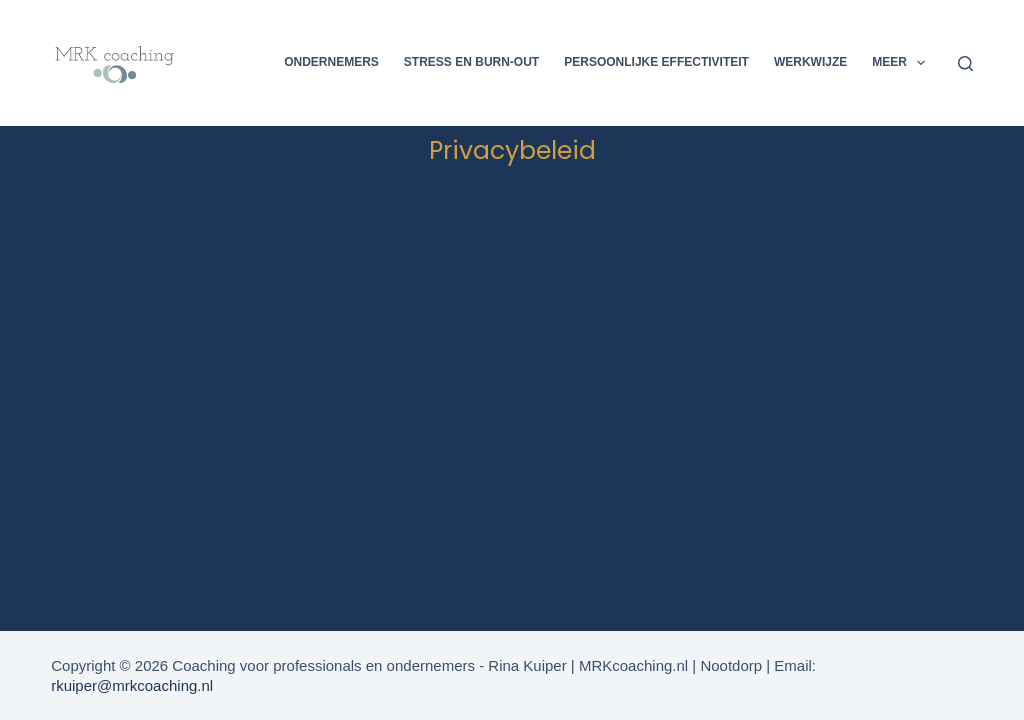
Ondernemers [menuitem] (331, 62)
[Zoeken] (965, 63)
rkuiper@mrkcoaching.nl (132, 685)
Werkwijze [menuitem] (810, 62)
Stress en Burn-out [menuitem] (471, 62)
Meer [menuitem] (902, 63)
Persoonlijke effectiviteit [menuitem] (656, 62)
